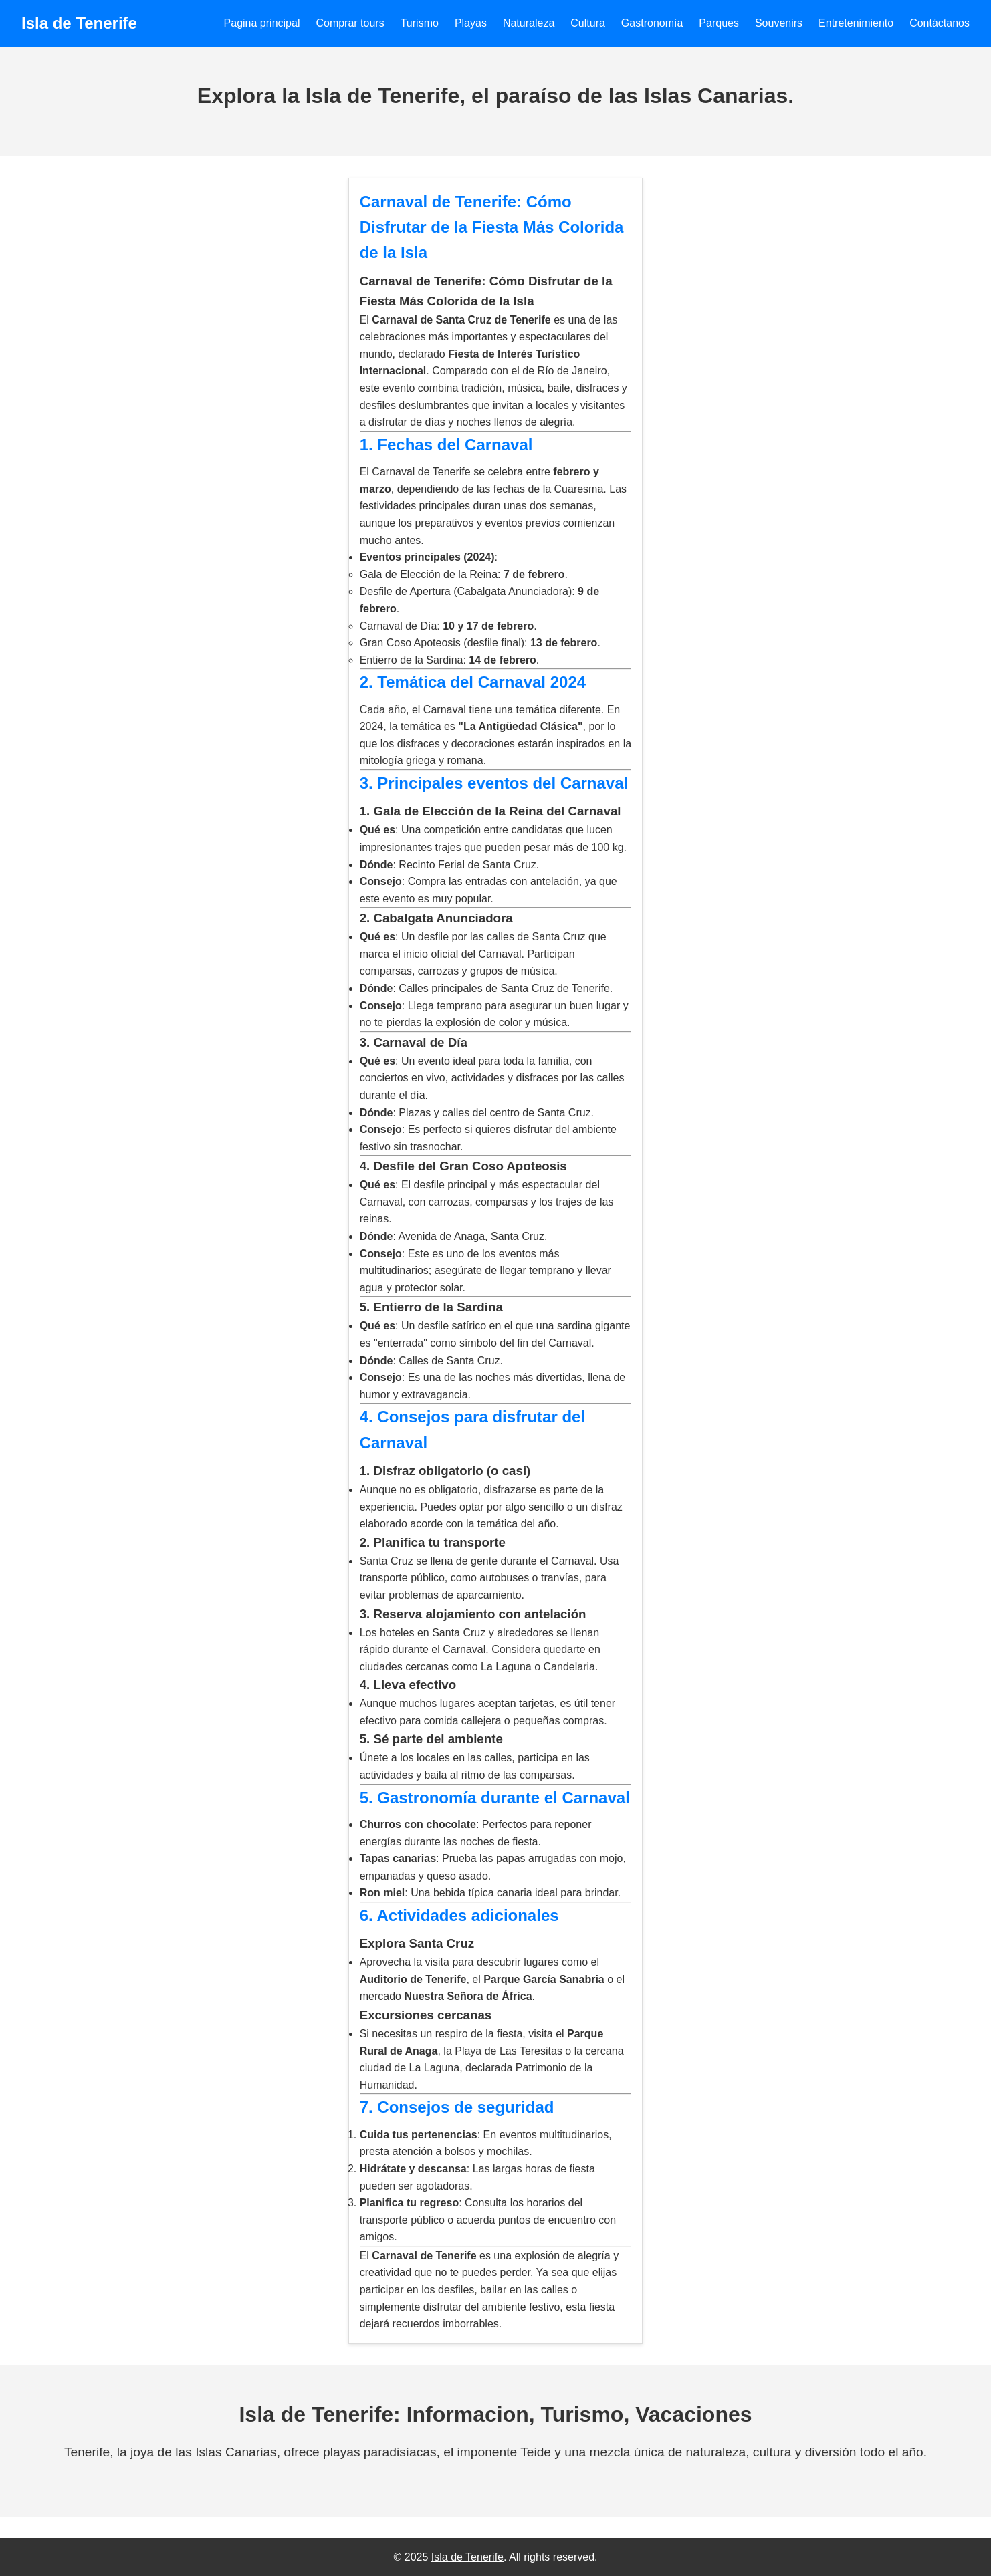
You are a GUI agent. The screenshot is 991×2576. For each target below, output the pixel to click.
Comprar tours (350, 23)
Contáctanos (939, 23)
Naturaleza (528, 23)
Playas (471, 23)
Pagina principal (262, 23)
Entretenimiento (855, 23)
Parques (719, 23)
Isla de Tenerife (467, 2557)
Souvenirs (778, 23)
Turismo (420, 23)
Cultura (587, 23)
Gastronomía (652, 23)
